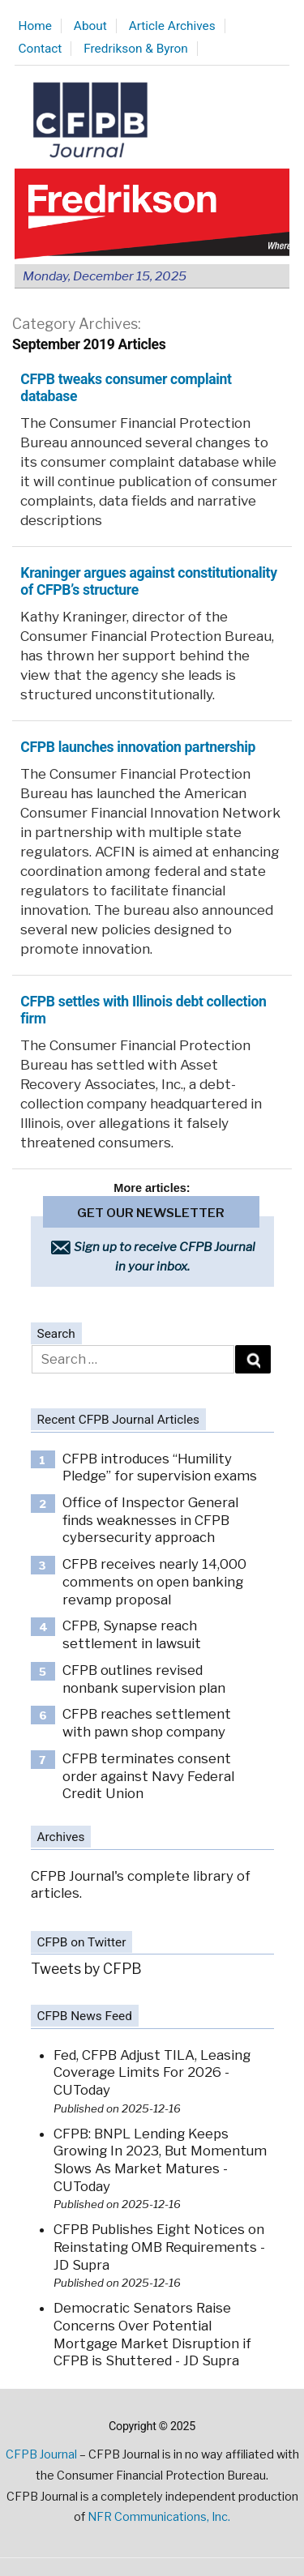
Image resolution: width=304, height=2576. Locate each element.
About (90, 26)
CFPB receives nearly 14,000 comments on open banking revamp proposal (154, 1581)
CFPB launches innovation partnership (137, 747)
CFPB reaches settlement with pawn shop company (146, 1723)
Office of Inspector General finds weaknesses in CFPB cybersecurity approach (150, 1519)
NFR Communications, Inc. (159, 2517)
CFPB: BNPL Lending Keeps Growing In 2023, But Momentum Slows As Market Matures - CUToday (160, 2159)
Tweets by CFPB (86, 1968)
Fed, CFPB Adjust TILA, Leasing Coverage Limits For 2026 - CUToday (152, 2072)
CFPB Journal (41, 2454)
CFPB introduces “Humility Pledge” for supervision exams (159, 1467)
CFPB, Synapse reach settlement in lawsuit (131, 1634)
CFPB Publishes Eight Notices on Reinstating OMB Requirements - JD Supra (159, 2246)
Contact (40, 48)
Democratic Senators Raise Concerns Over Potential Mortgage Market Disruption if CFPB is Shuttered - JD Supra (152, 2334)
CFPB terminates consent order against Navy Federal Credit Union (148, 1775)
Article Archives (172, 26)
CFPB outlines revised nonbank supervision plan (143, 1679)
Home (35, 26)
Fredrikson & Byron (135, 48)
